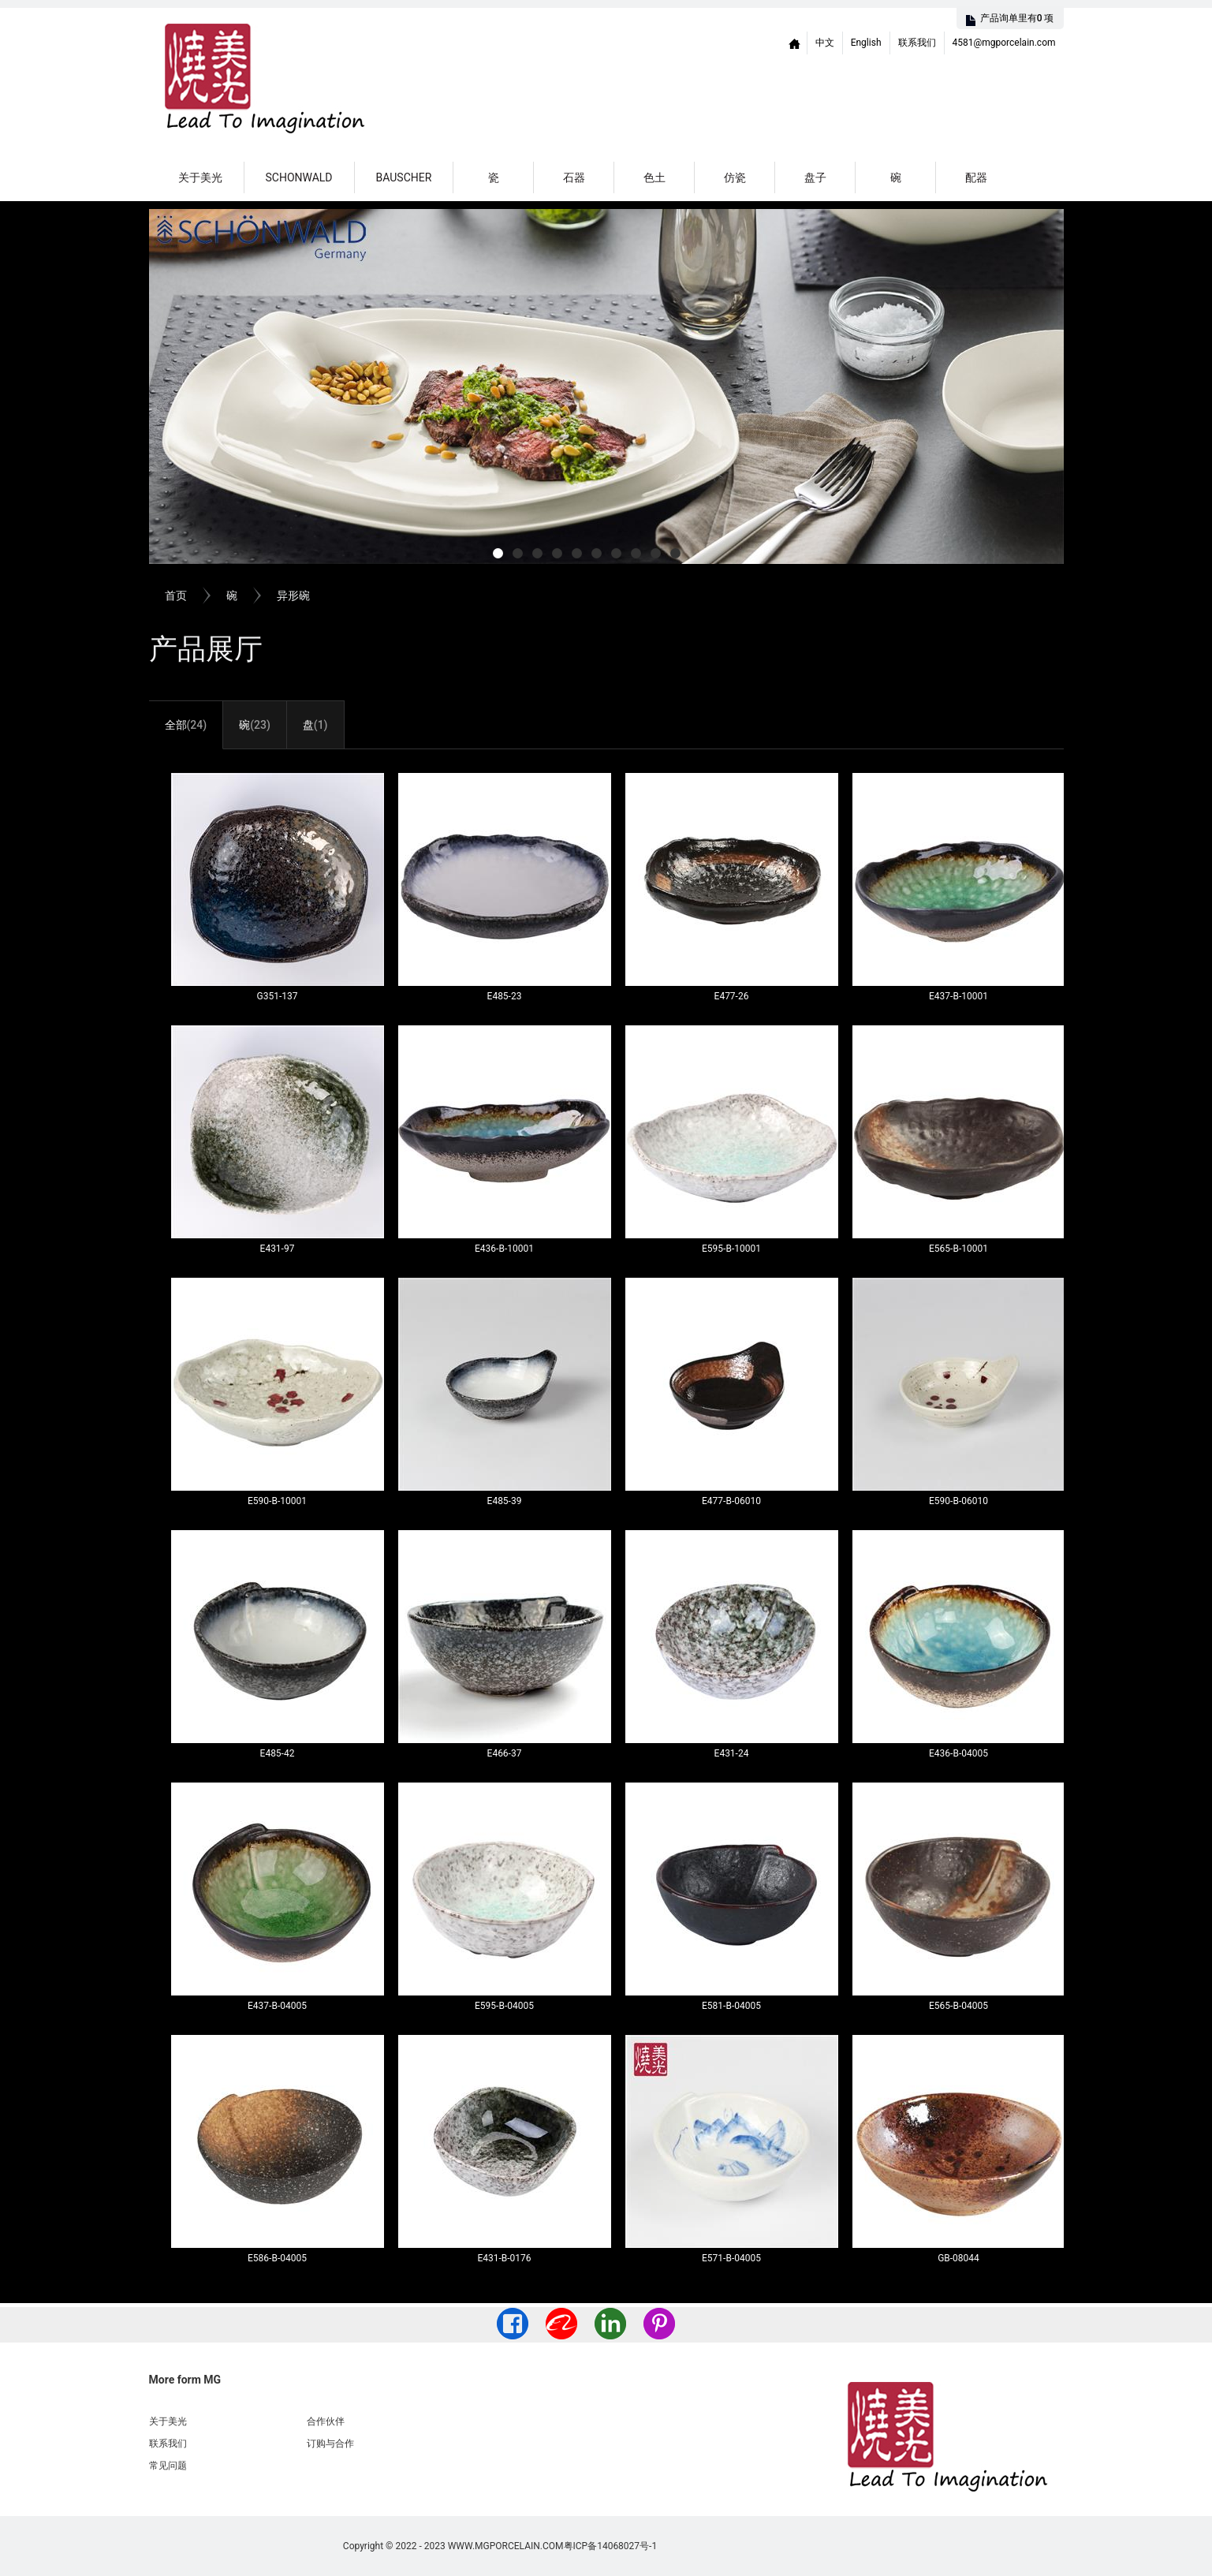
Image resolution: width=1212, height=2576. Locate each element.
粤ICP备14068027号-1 (611, 2546)
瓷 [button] (493, 177)
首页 (176, 595)
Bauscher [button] (404, 177)
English (866, 42)
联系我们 (917, 42)
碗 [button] (895, 177)
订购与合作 (330, 2443)
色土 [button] (654, 177)
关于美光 (200, 177)
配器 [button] (976, 177)
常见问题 (168, 2465)
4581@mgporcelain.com (1004, 42)
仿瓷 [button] (735, 177)
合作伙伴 (326, 2421)
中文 (824, 42)
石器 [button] (574, 177)
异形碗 (293, 595)
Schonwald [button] (299, 177)
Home (795, 43)
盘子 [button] (815, 177)
